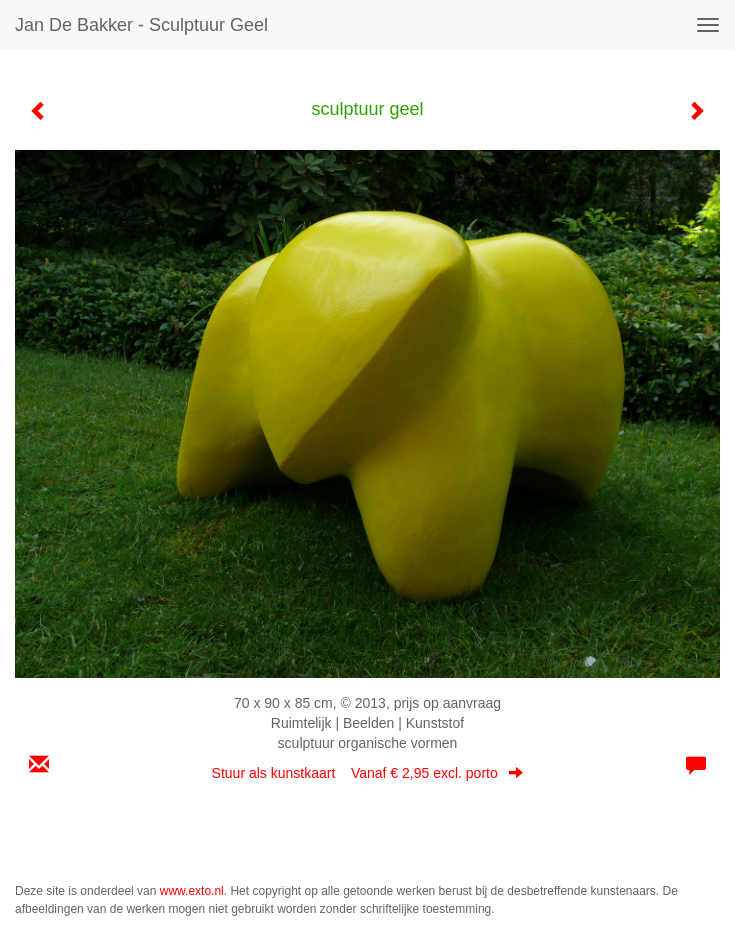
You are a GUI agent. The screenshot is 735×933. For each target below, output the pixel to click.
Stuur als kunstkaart (368, 773)
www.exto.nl (192, 891)
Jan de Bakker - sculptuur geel (141, 25)
